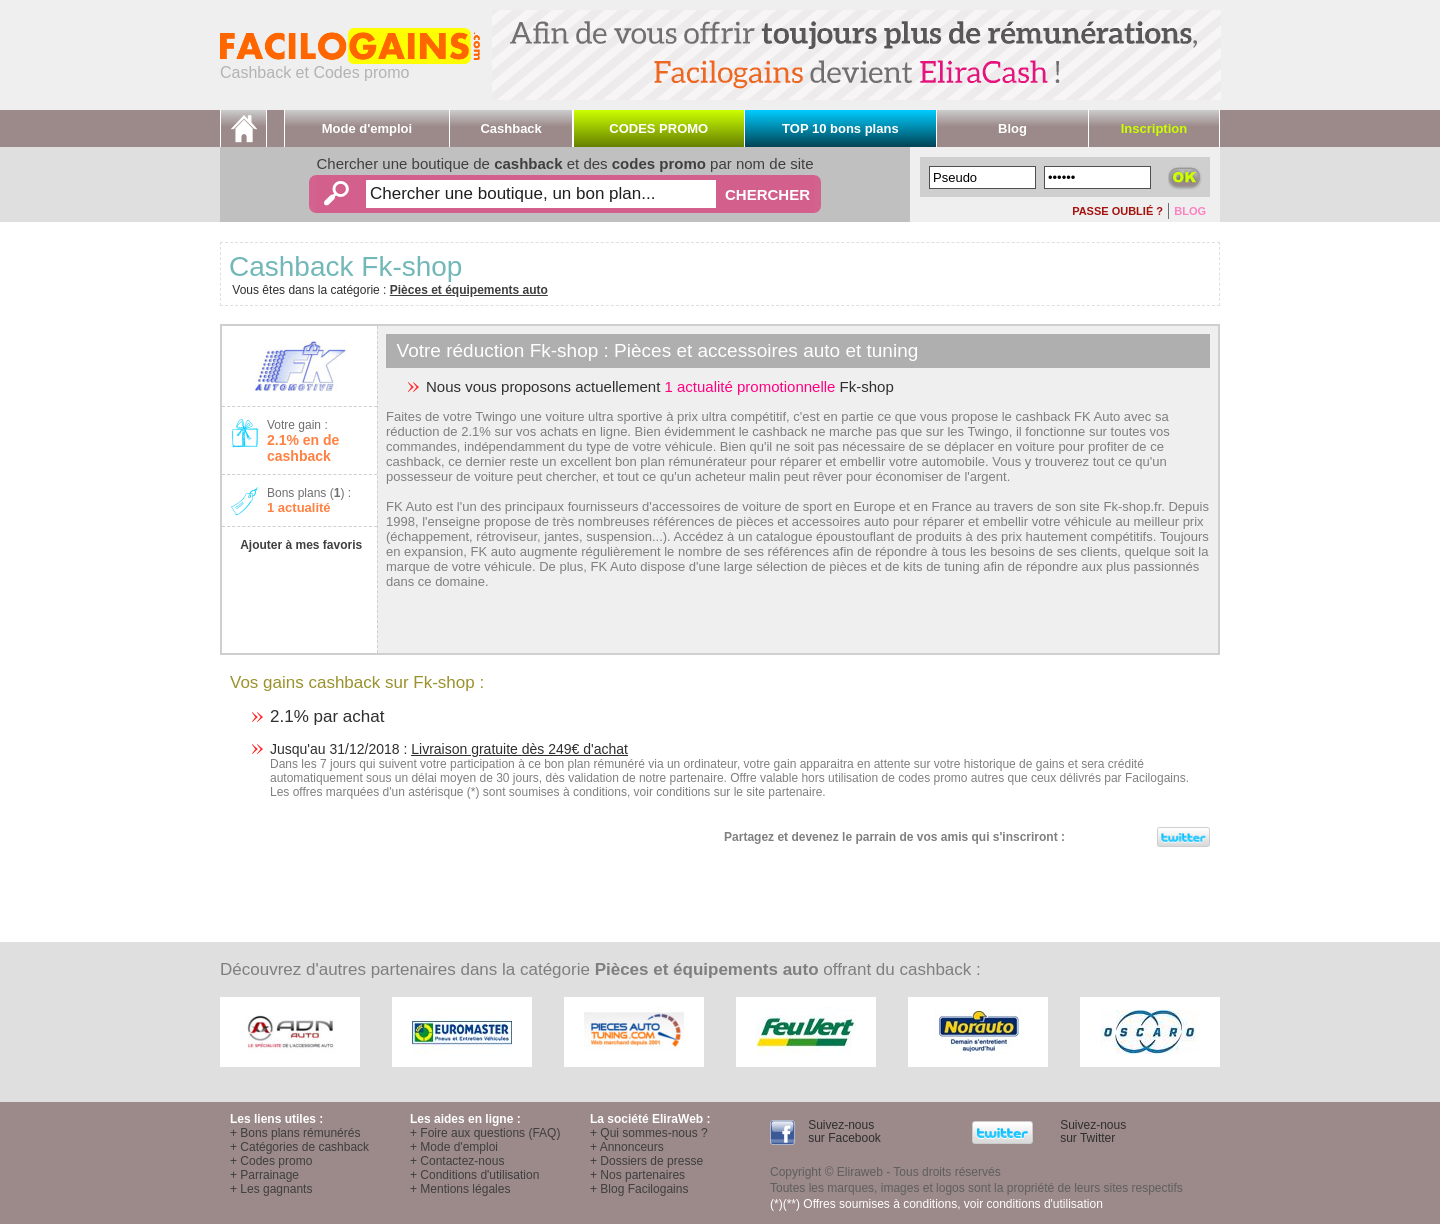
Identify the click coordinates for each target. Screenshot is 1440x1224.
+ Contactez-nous (457, 1161)
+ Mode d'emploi (454, 1147)
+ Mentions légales (460, 1189)
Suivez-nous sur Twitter (1091, 1131)
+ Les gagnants (271, 1189)
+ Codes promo (271, 1161)
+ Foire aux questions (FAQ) (485, 1133)
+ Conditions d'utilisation (474, 1175)
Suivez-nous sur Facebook (843, 1131)
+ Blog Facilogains (639, 1189)
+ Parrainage (264, 1175)
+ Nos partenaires (637, 1175)
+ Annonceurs (627, 1147)
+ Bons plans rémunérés (295, 1133)
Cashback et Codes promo (350, 65)
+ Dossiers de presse (646, 1161)
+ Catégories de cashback (299, 1147)
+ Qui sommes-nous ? (649, 1133)
